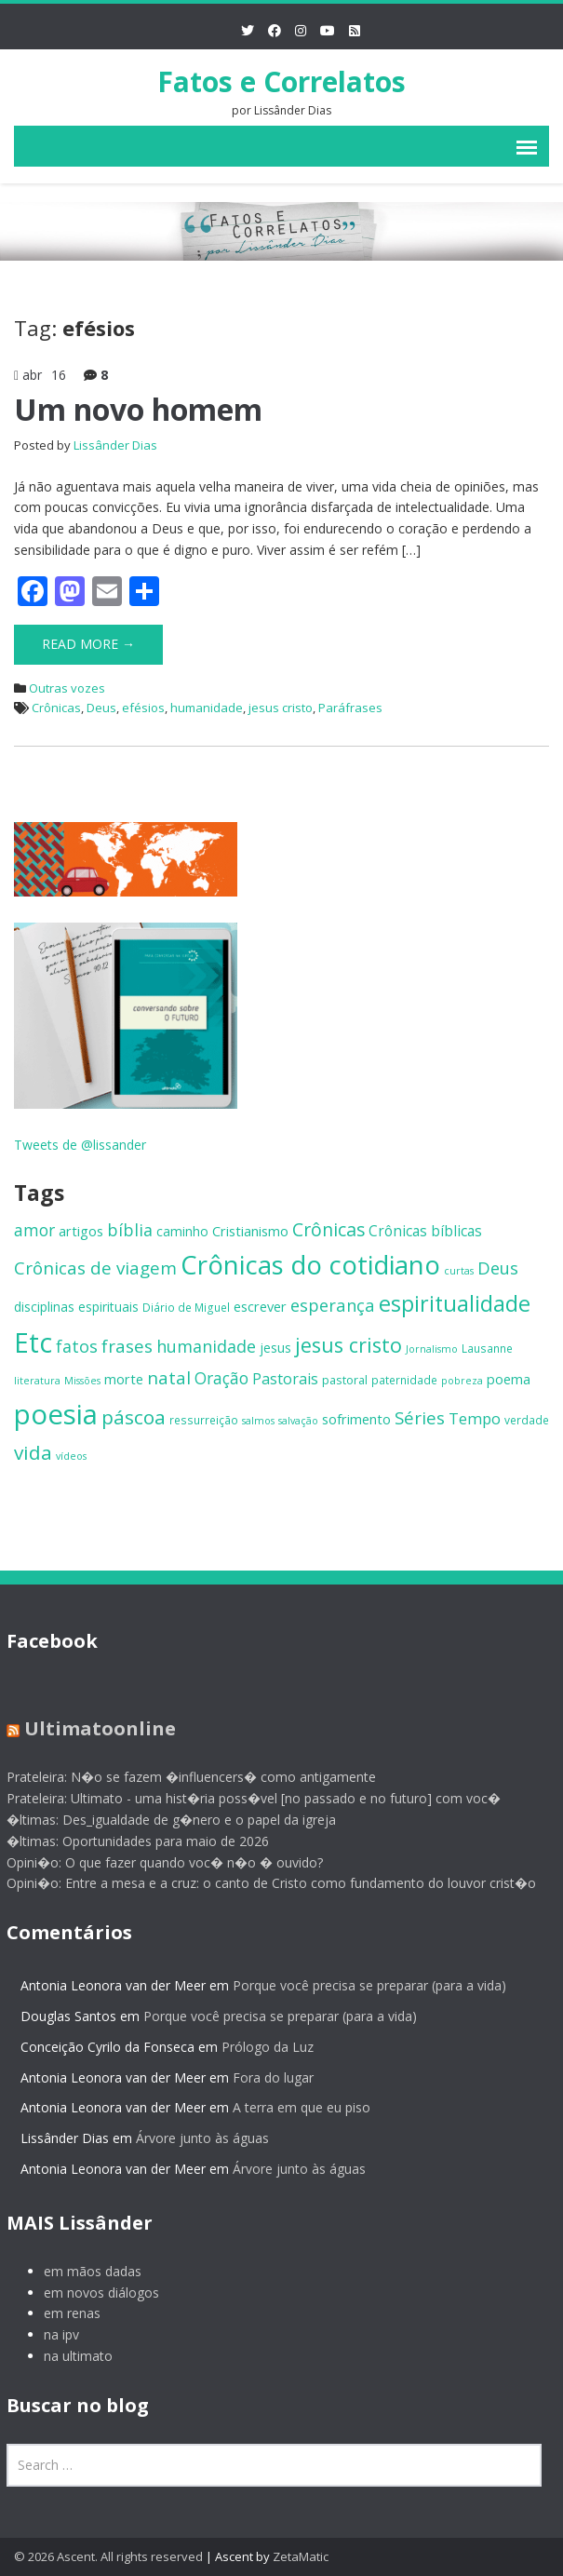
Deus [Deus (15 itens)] (497, 1267)
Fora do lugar (263, 2077)
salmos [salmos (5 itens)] (258, 1420)
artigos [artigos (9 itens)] (81, 1230)
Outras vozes (67, 688)
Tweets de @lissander (80, 1144)
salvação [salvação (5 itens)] (298, 1420)
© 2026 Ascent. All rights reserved (108, 2556)
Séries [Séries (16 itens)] (420, 1418)
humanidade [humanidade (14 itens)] (206, 1346)
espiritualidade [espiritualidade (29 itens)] (454, 1303)
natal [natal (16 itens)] (169, 1378)
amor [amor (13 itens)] (34, 1230)
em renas (62, 2313)
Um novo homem (138, 409)
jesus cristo (280, 707)
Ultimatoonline (91, 1728)
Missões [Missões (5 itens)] (82, 1380)
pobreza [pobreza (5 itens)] (462, 1380)
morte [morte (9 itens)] (123, 1378)
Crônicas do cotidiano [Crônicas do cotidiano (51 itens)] (310, 1264)
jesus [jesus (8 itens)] (275, 1347)
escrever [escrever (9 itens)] (260, 1306)
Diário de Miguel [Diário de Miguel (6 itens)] (186, 1307)
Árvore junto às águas (193, 2138)
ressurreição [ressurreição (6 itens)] (203, 1419)
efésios (143, 707)
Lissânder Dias (115, 445)
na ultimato (68, 2356)
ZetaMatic (300, 2556)
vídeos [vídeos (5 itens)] (71, 1456)
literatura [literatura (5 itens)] (37, 1380)
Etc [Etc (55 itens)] (33, 1342)
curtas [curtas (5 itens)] (459, 1270)
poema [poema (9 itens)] (508, 1378)
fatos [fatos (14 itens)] (77, 1346)
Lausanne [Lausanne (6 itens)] (487, 1348)
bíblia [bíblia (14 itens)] (130, 1230)
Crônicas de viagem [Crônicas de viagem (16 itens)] (95, 1268)
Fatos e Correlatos (281, 81)
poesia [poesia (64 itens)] (56, 1414)
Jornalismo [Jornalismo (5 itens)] (432, 1348)
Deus (101, 707)
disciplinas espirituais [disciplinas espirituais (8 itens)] (76, 1306)
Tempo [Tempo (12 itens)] (475, 1418)
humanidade (206, 707)
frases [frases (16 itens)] (127, 1346)
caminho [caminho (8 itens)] (182, 1231)
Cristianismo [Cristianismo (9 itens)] (250, 1230)
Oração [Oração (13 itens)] (221, 1378)
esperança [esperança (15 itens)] (332, 1304)
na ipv (52, 2334)
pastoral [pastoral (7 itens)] (345, 1379)
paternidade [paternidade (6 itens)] (404, 1379)
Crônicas (56, 707)
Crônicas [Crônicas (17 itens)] (328, 1229)
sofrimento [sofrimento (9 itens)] (356, 1418)
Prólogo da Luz (258, 2047)
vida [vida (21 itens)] (33, 1452)
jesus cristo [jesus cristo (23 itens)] (348, 1344)
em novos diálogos (92, 2292)
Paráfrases (350, 707)
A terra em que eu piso (292, 2107)
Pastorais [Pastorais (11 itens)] (285, 1379)
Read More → (88, 644)
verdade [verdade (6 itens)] (526, 1419)
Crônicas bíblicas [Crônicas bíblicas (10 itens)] (425, 1231)
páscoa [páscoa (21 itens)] (133, 1417)
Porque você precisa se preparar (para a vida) (360, 1985)
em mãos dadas (83, 2271)
